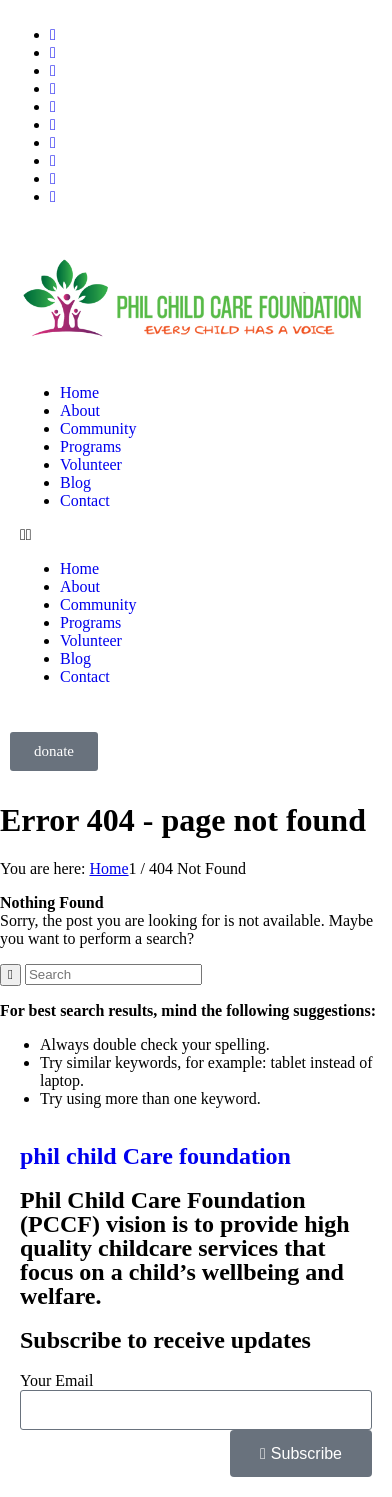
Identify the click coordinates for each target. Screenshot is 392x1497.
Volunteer (91, 464)
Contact (85, 500)
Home (79, 392)
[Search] (113, 974)
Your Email (57, 1380)
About (80, 410)
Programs (90, 446)
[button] (196, 535)
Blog (75, 482)
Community (98, 428)
